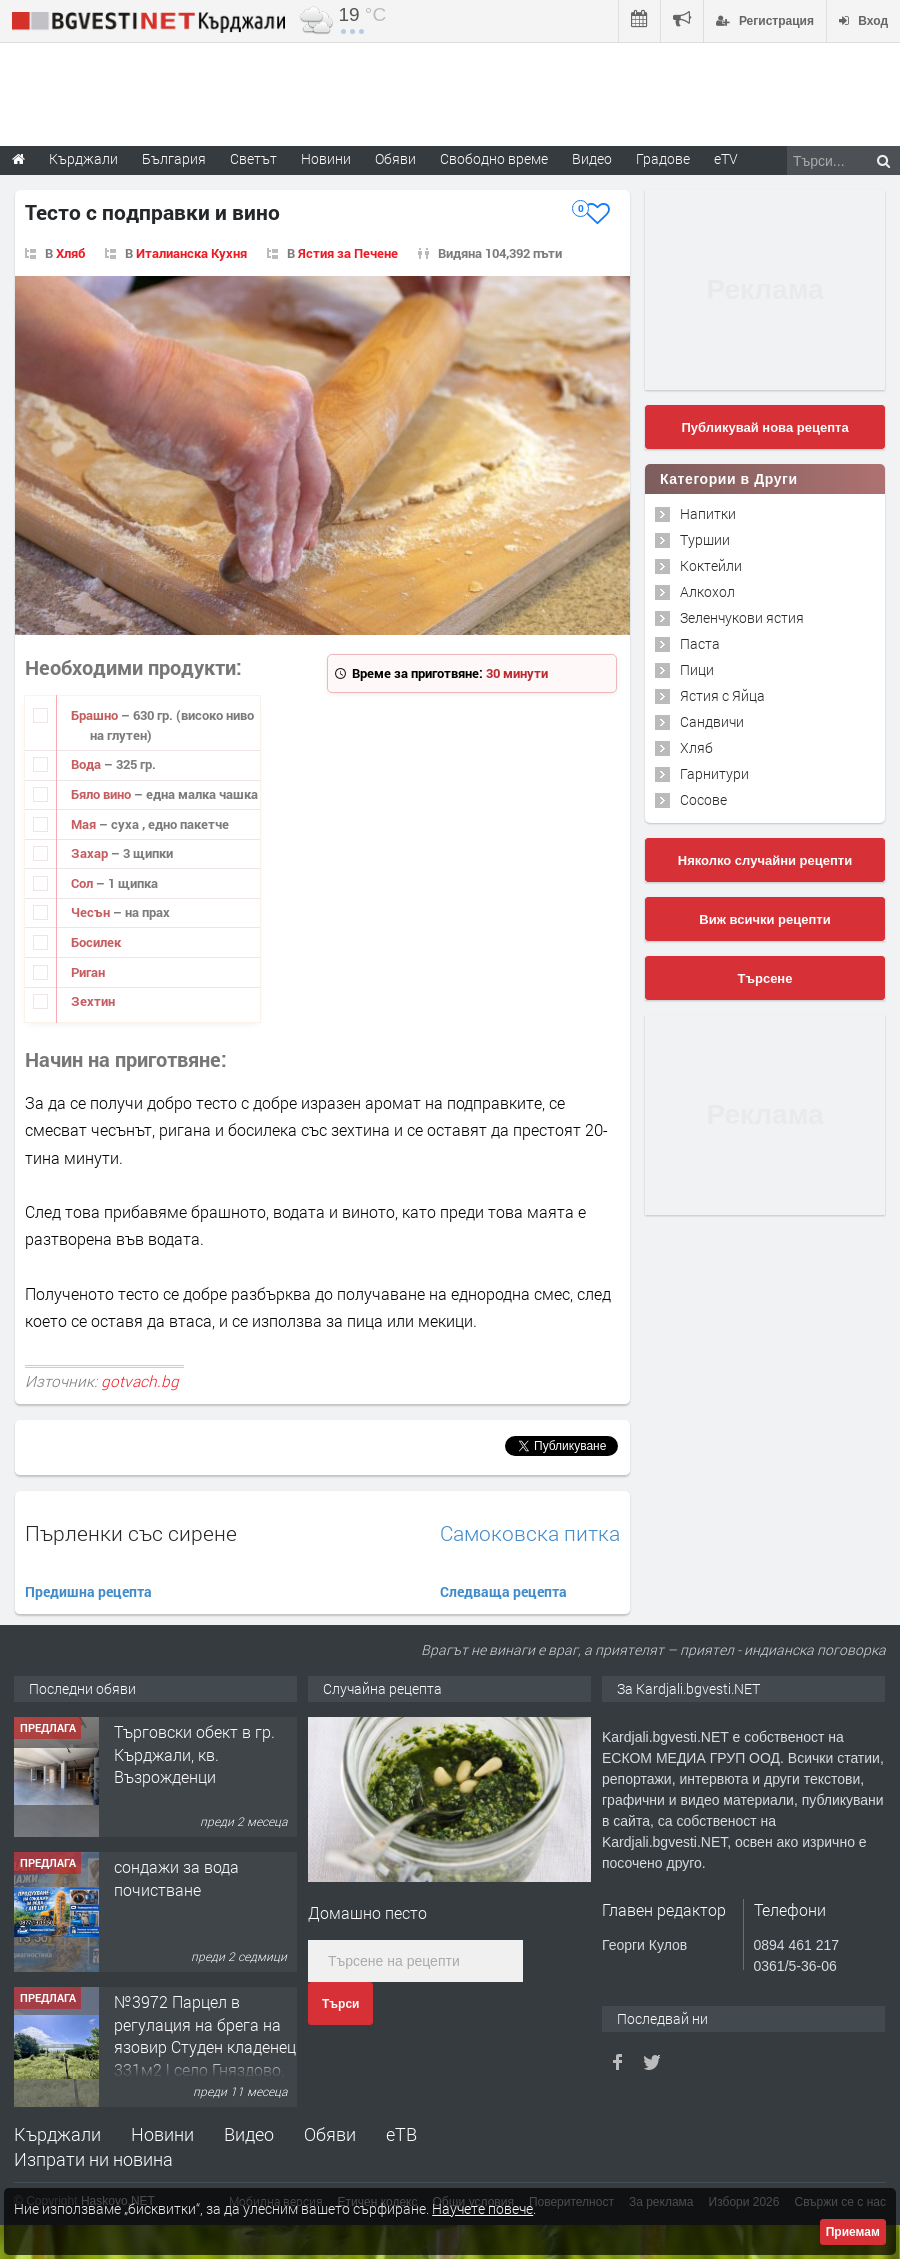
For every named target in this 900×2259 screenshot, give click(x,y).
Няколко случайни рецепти (765, 860)
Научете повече (482, 2208)
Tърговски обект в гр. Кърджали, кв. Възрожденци (194, 1754)
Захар (91, 853)
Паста (700, 643)
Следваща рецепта (503, 1591)
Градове (663, 158)
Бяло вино (102, 794)
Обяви (330, 2134)
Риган (88, 972)
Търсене (765, 978)
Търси (340, 2004)
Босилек (96, 942)
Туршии (705, 539)
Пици (697, 669)
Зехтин (93, 1001)
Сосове (703, 799)
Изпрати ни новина (93, 2159)
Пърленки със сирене (131, 1533)
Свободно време (494, 158)
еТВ (401, 2134)
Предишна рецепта (88, 1591)
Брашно (96, 715)
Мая (85, 824)
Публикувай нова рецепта (764, 427)
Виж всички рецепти (764, 919)
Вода (87, 764)
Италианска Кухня (191, 253)
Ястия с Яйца (722, 695)
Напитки (708, 513)
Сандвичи (712, 721)
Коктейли (711, 565)
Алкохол (707, 591)
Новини (326, 158)
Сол (83, 883)
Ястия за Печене (348, 253)
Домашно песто (367, 1912)
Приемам (853, 2232)
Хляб (70, 253)
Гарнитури (714, 773)
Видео (249, 2134)
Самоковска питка (530, 1533)
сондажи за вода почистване (176, 1877)
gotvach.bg (140, 1381)
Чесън (92, 912)
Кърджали (57, 2134)
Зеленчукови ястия (742, 617)
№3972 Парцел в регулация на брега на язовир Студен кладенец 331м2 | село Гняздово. (205, 2035)
